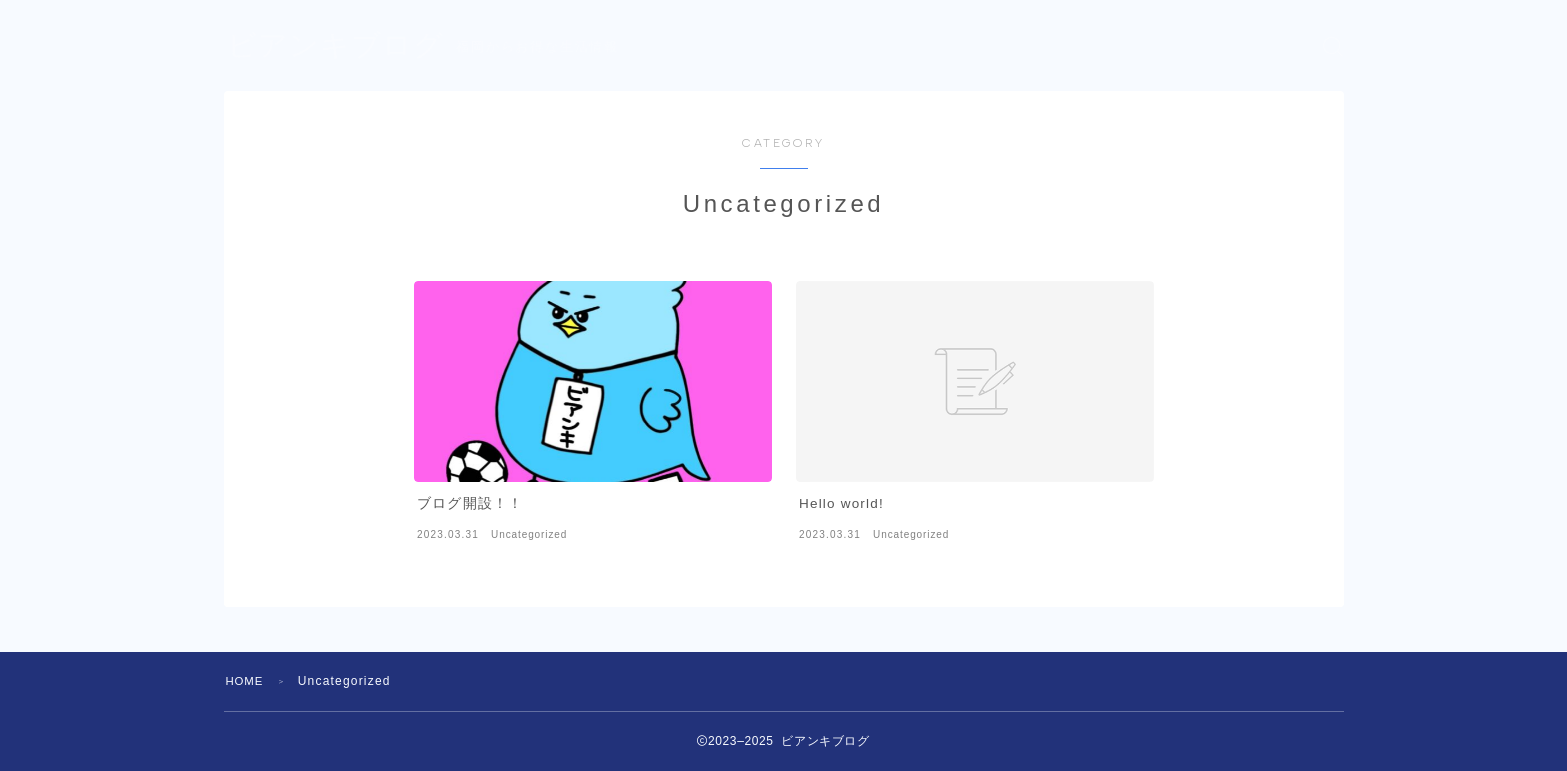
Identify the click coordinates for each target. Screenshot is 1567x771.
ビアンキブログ (339, 46)
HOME (246, 681)
